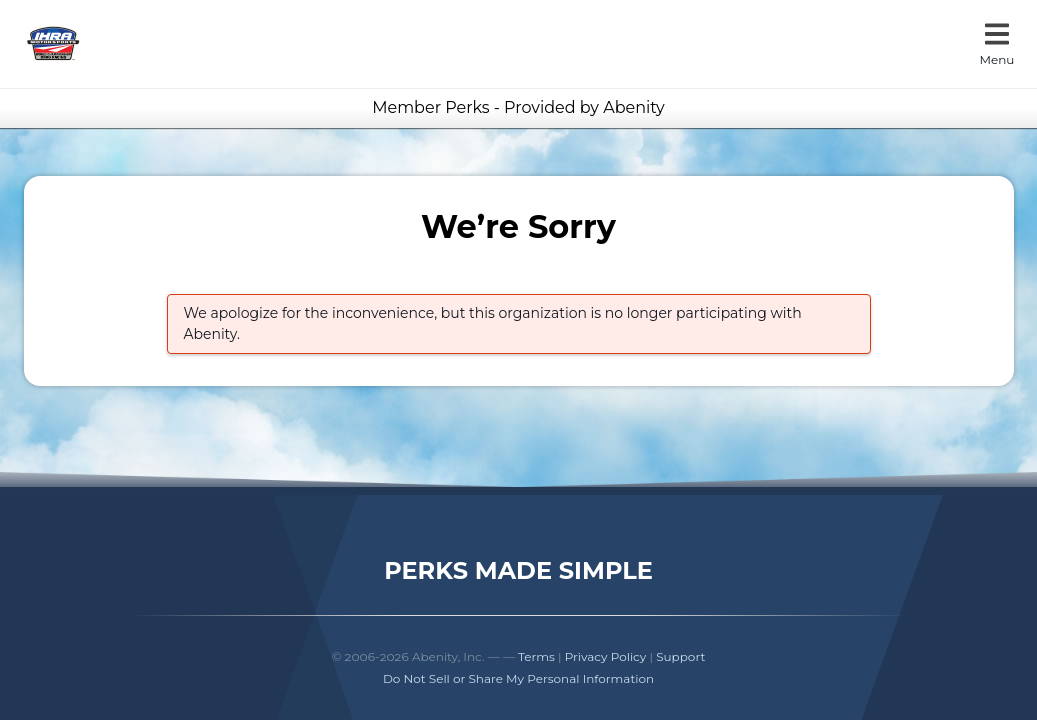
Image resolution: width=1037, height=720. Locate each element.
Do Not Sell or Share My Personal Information (518, 678)
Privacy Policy (606, 656)
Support (680, 656)
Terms (536, 656)
